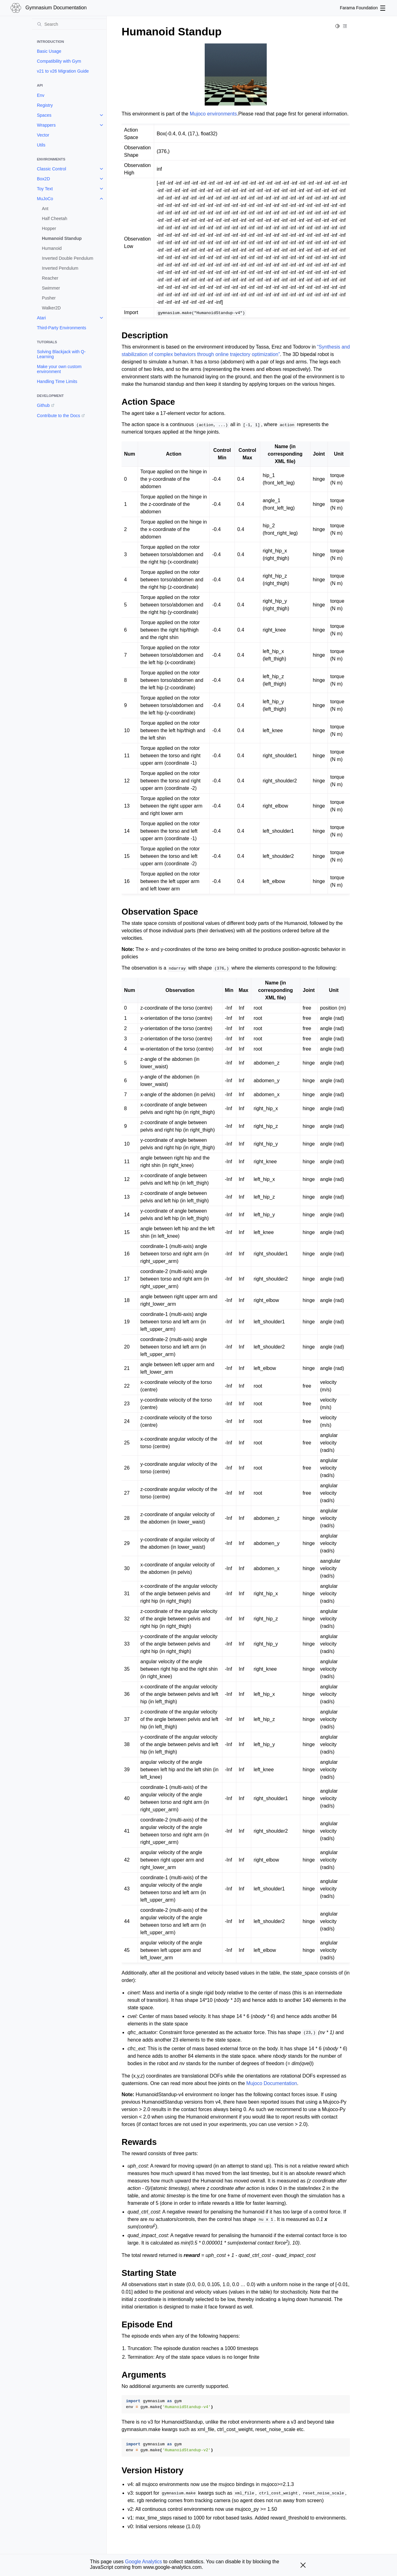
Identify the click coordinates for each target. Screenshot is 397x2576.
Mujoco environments (213, 113)
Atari (41, 317)
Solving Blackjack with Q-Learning (61, 354)
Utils (41, 144)
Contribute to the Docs (58, 415)
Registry (45, 105)
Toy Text (45, 188)
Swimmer (51, 288)
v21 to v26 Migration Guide (63, 71)
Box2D (43, 178)
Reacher (50, 278)
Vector (43, 135)
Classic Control (51, 168)
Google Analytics (143, 2561)
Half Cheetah (54, 218)
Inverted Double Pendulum (67, 258)
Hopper (49, 228)
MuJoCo (45, 198)
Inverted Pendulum (60, 268)
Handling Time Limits (57, 381)
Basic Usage (49, 51)
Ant (45, 208)
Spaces (44, 115)
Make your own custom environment (59, 369)
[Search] (69, 24)
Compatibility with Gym (59, 61)
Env (40, 95)
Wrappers (46, 125)
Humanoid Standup (62, 238)
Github (43, 405)
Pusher (49, 297)
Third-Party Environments (61, 327)
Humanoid (52, 248)
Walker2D (51, 307)
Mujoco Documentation (271, 2083)
